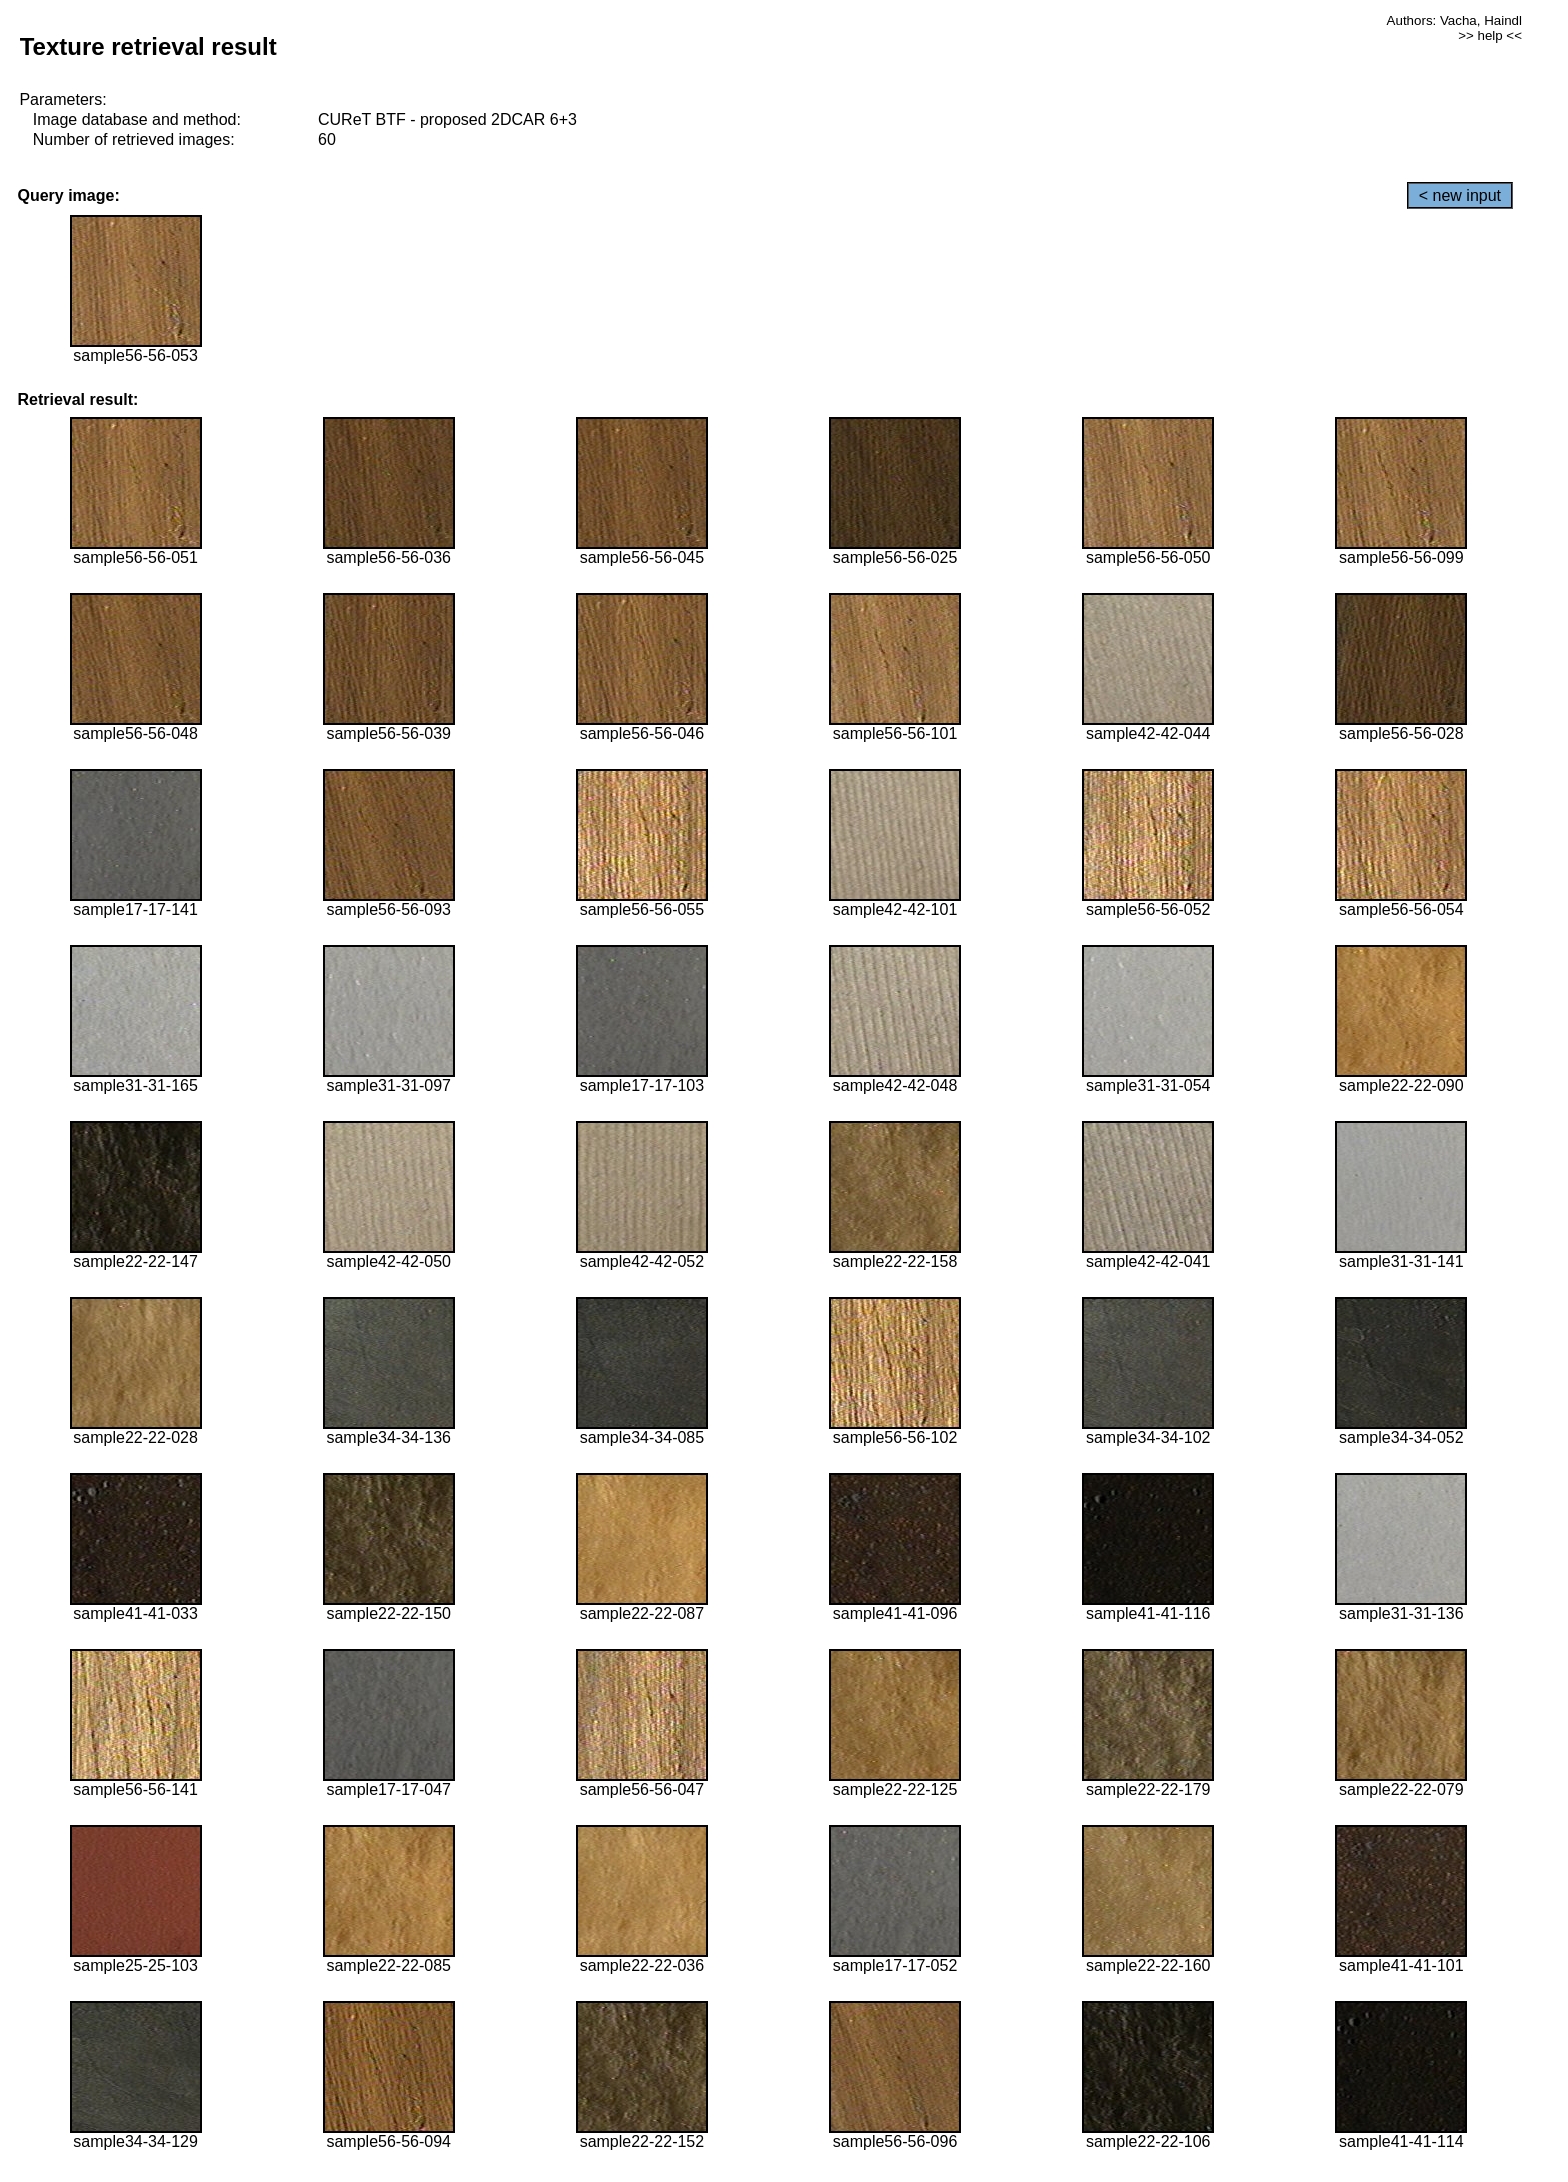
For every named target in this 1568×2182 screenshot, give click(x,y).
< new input (1460, 195)
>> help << (1490, 35)
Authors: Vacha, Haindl (1454, 20)
